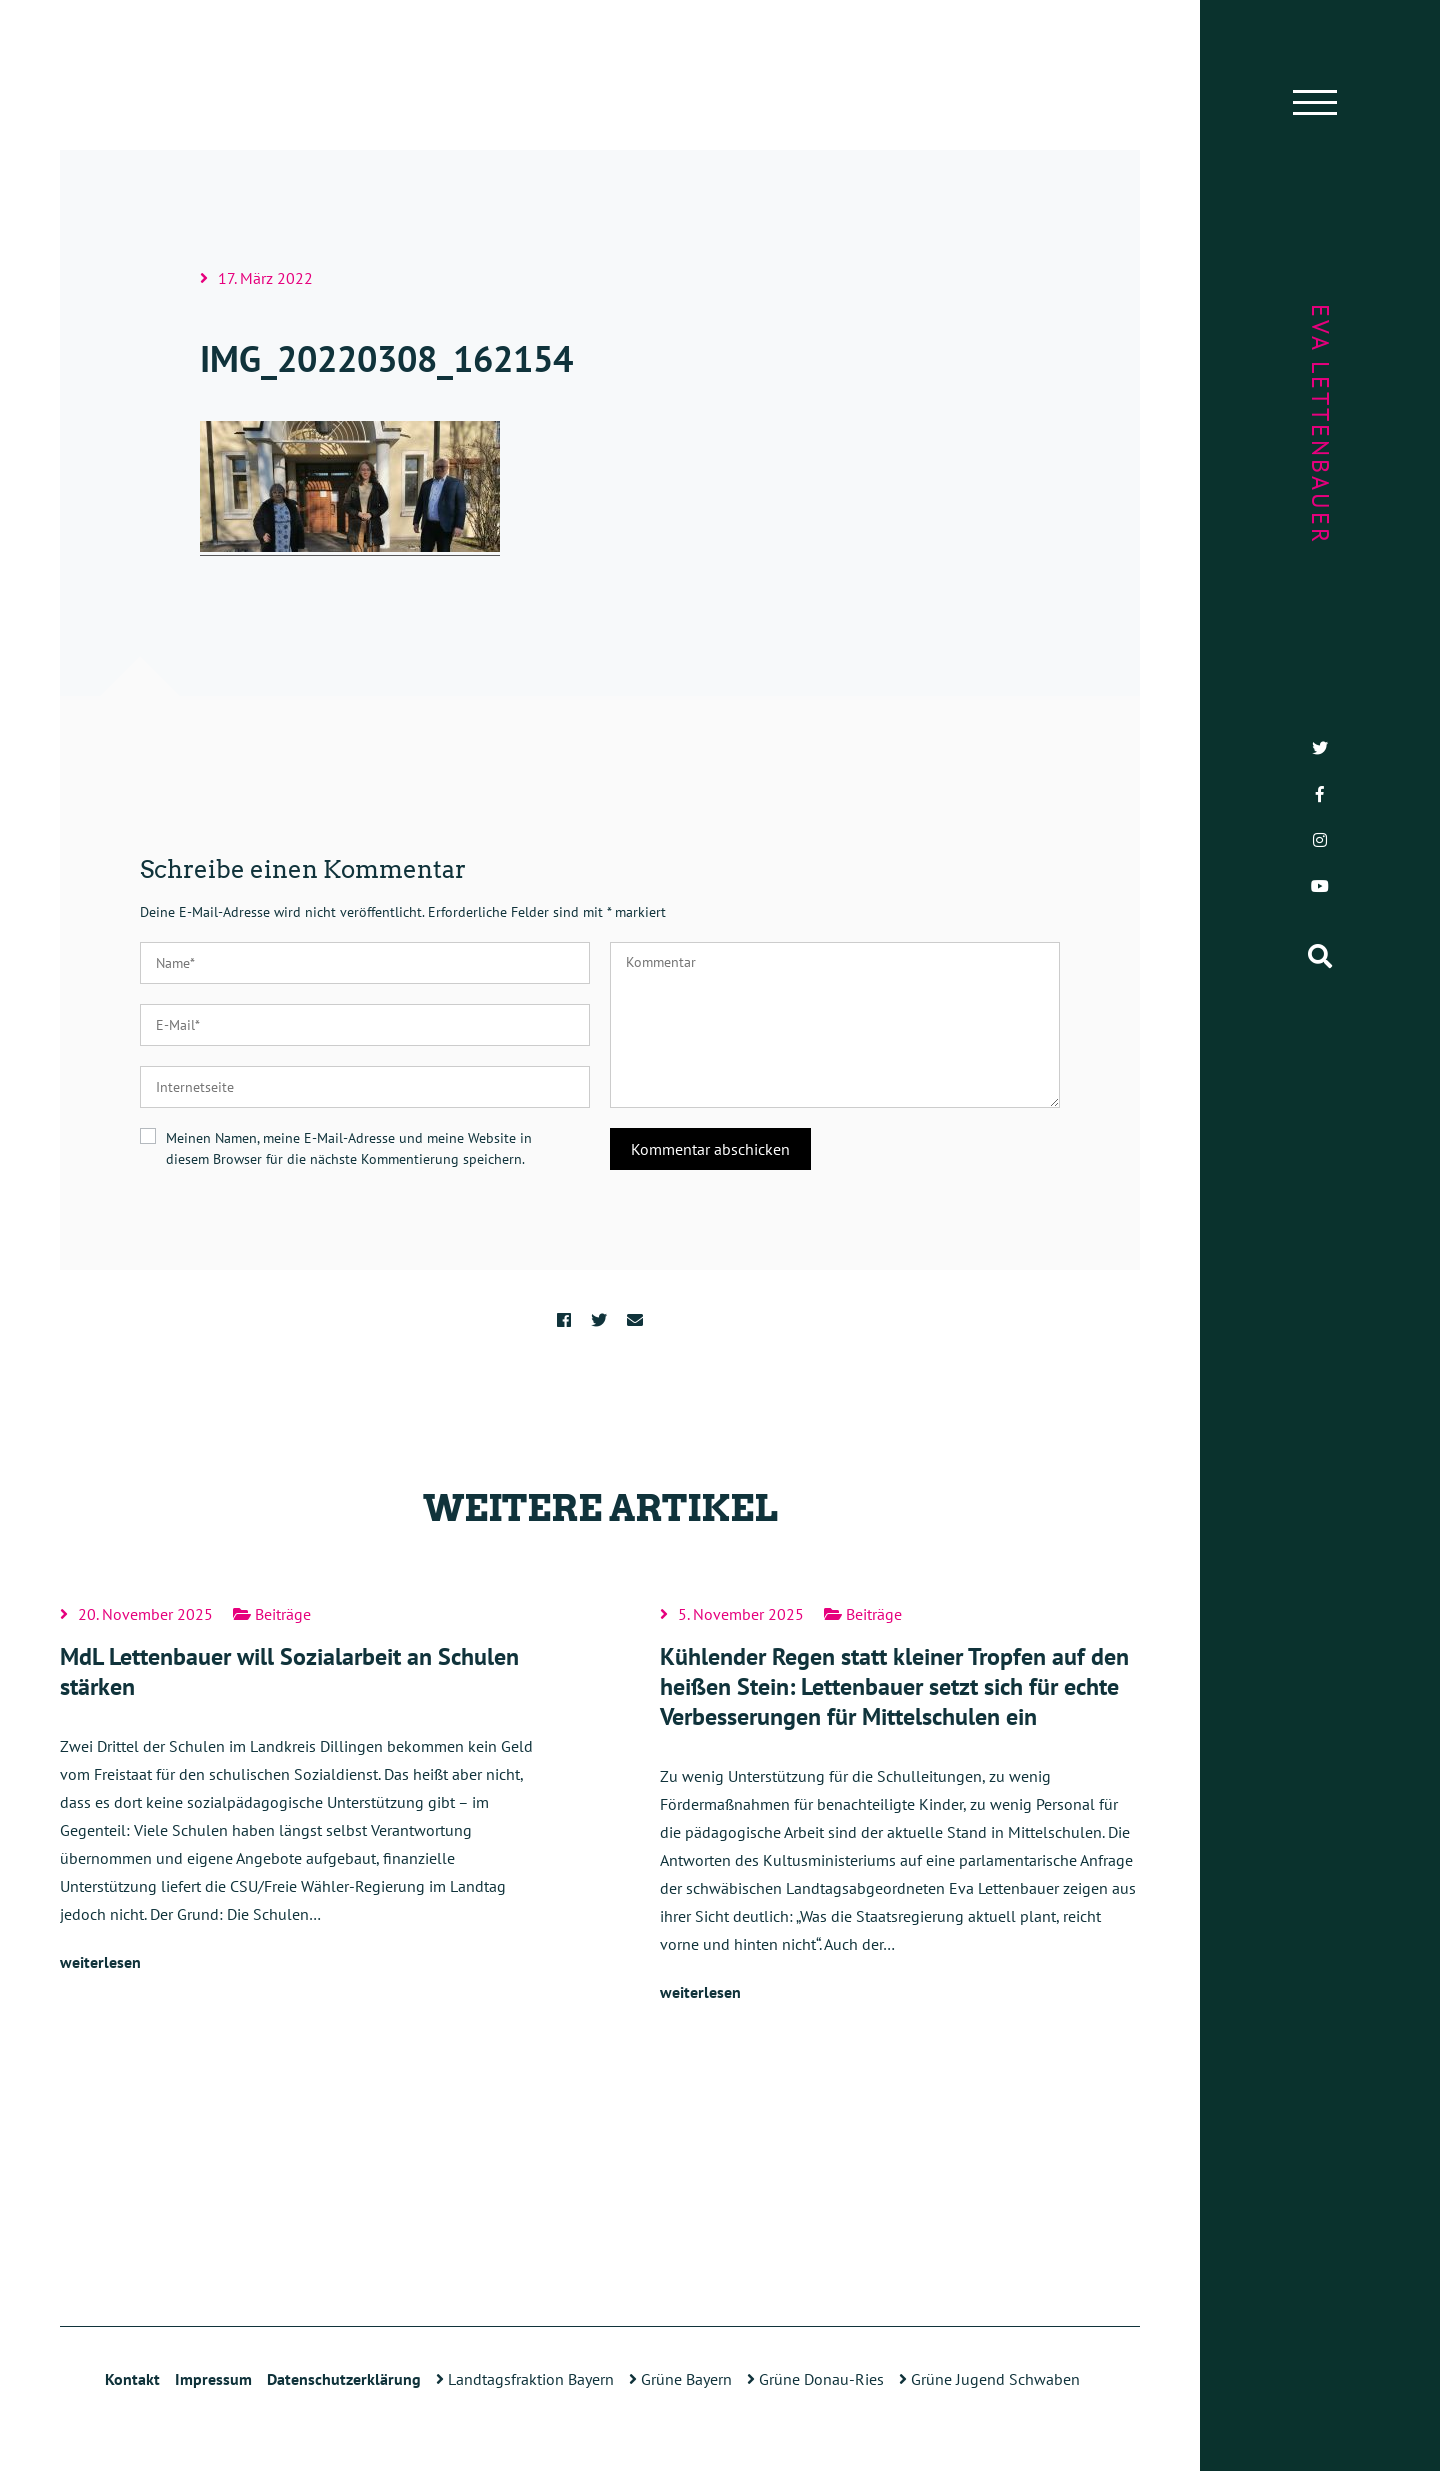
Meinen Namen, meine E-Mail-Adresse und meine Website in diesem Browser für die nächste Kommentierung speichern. (349, 1148)
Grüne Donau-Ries (815, 2379)
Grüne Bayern (680, 2379)
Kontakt (132, 2379)
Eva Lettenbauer (1320, 424)
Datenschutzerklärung (344, 2379)
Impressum (213, 2379)
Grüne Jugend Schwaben (989, 2379)
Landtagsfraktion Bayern (525, 2379)
